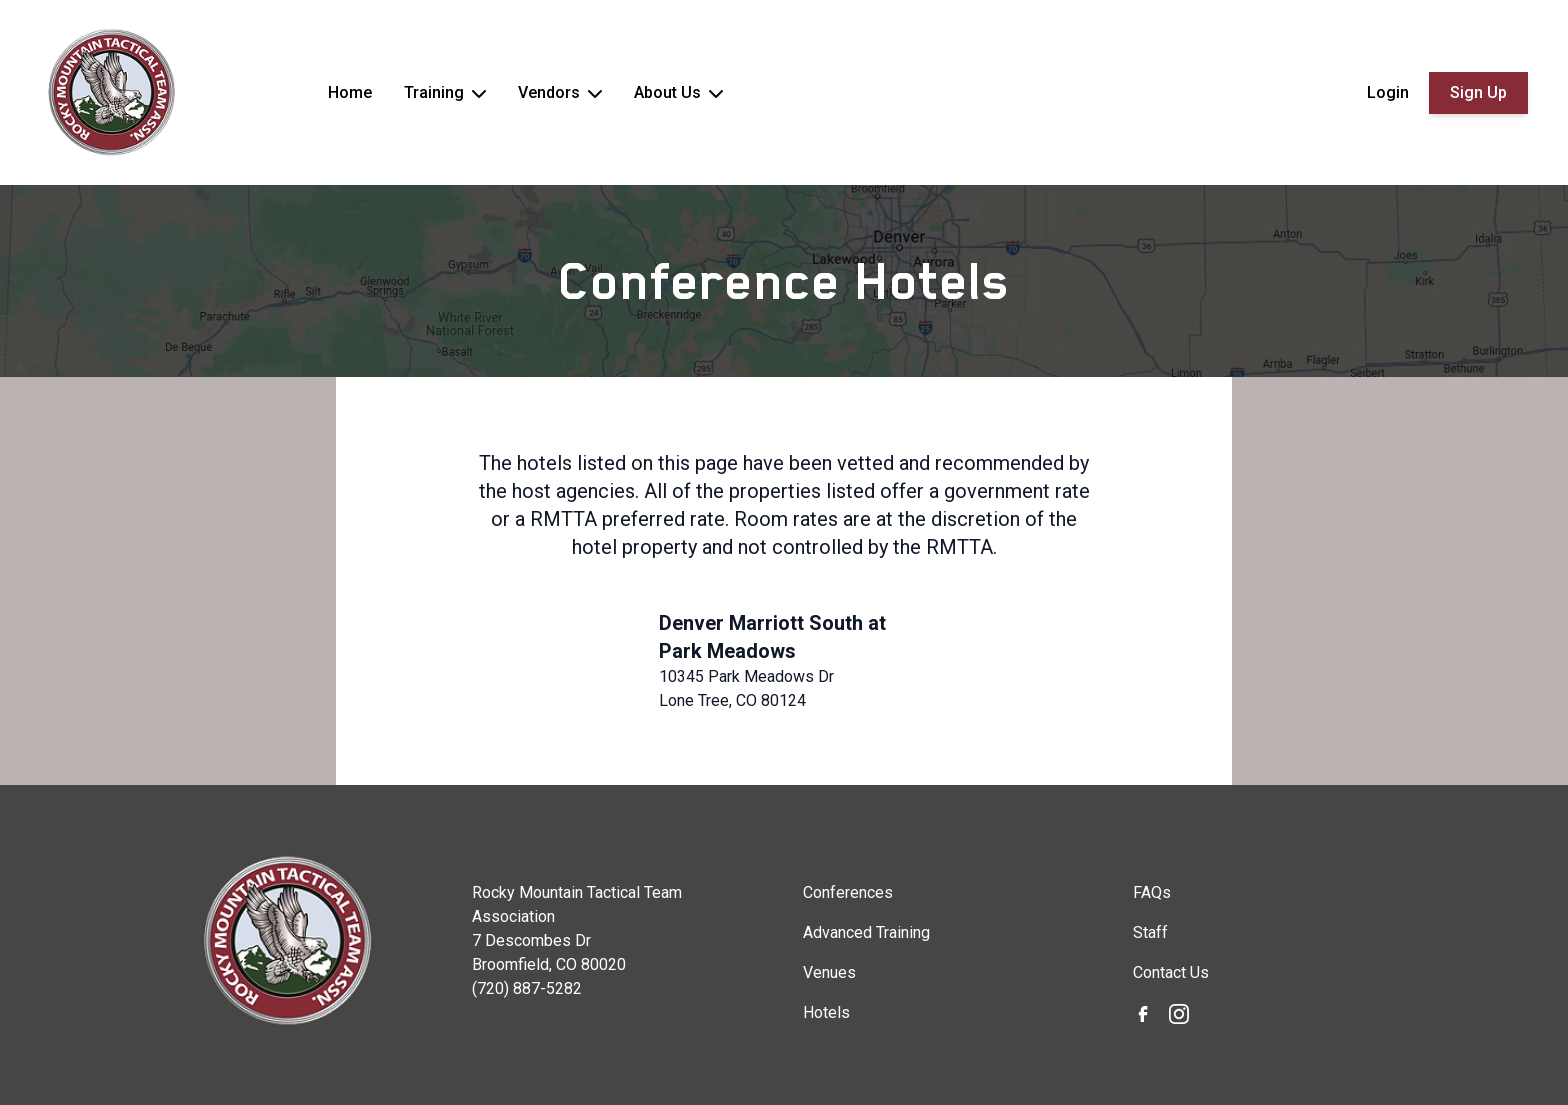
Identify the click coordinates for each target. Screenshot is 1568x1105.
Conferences (848, 892)
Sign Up (1478, 92)
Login (1388, 92)
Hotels (826, 1012)
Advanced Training (866, 932)
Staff (1150, 932)
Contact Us (1171, 972)
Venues (829, 972)
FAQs (1152, 892)
